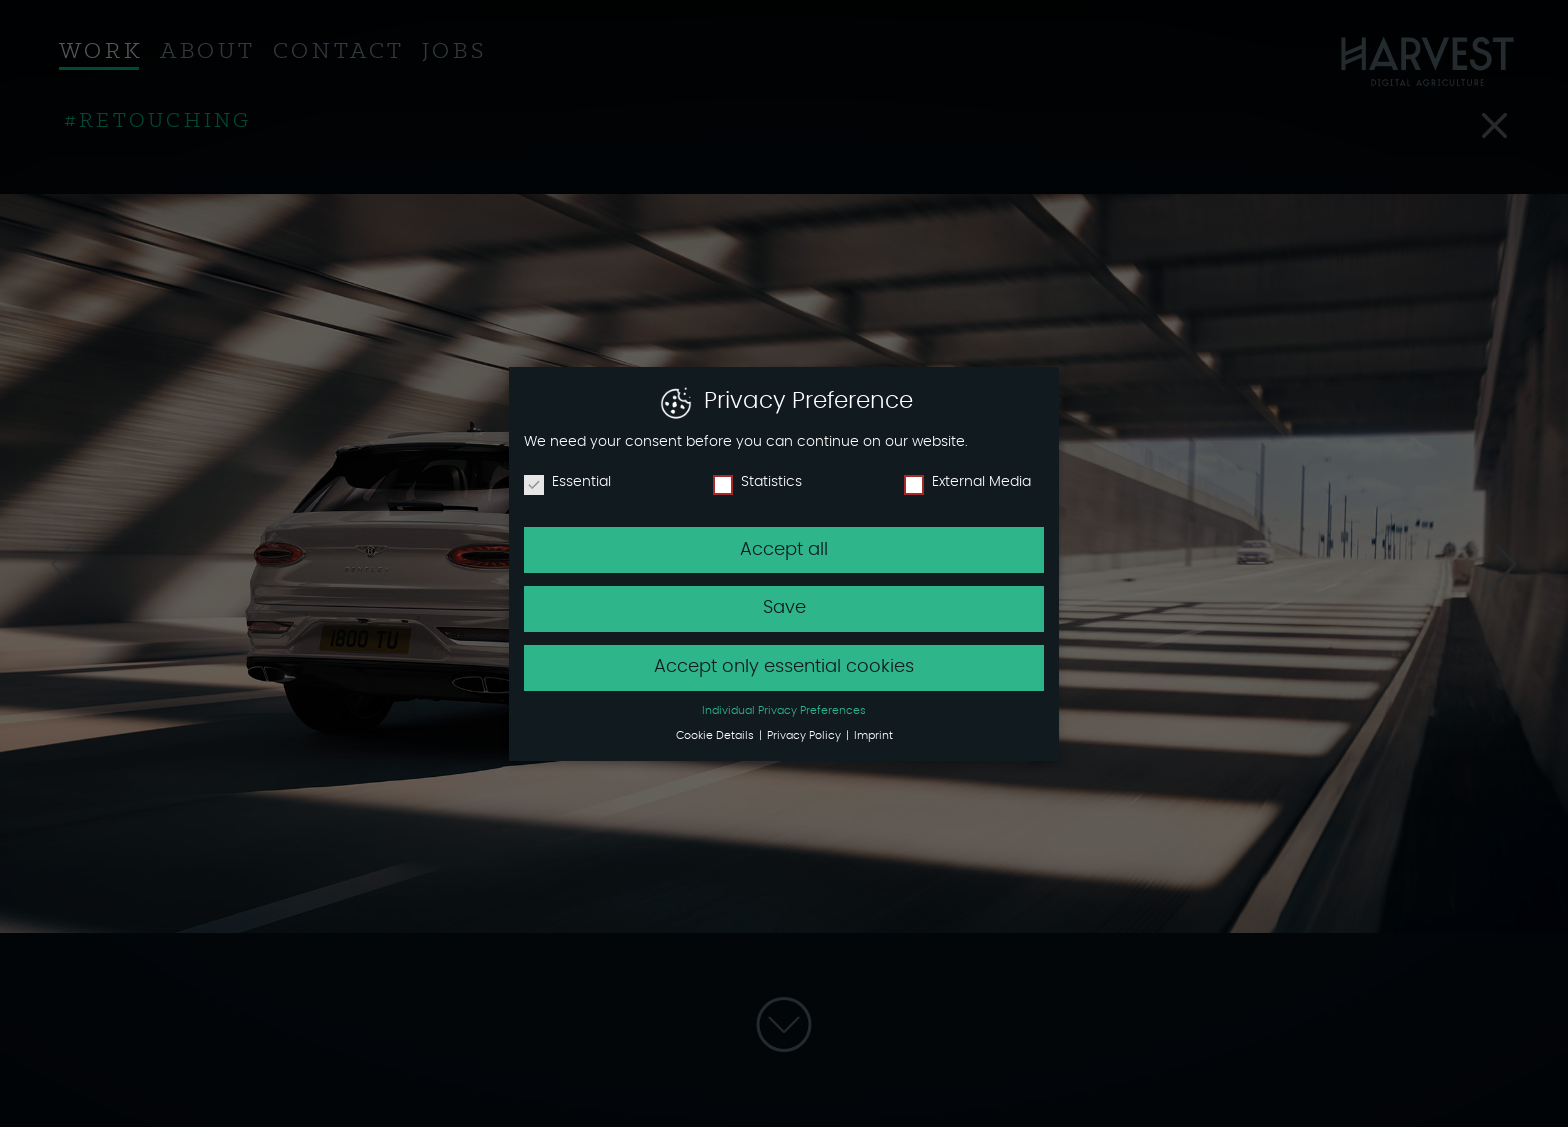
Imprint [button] (873, 735)
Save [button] (784, 608)
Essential (567, 481)
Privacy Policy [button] (805, 735)
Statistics (757, 481)
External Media (967, 481)
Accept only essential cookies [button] (784, 667)
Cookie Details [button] (716, 735)
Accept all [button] (784, 549)
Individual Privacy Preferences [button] (784, 711)
